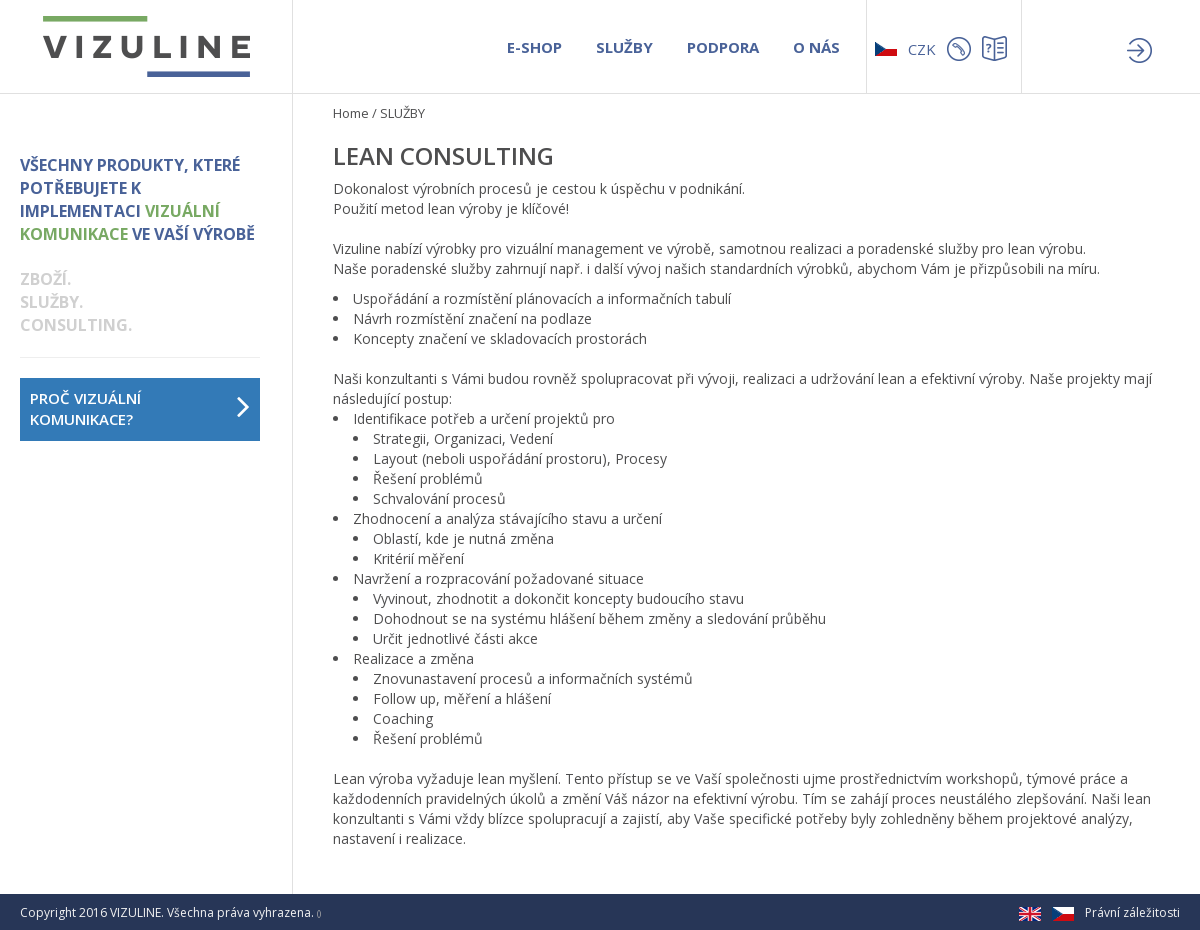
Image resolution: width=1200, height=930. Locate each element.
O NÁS (816, 47)
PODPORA (723, 47)
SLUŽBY (624, 47)
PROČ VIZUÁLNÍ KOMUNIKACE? (85, 408)
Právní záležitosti (1132, 912)
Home (351, 113)
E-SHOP (534, 47)
